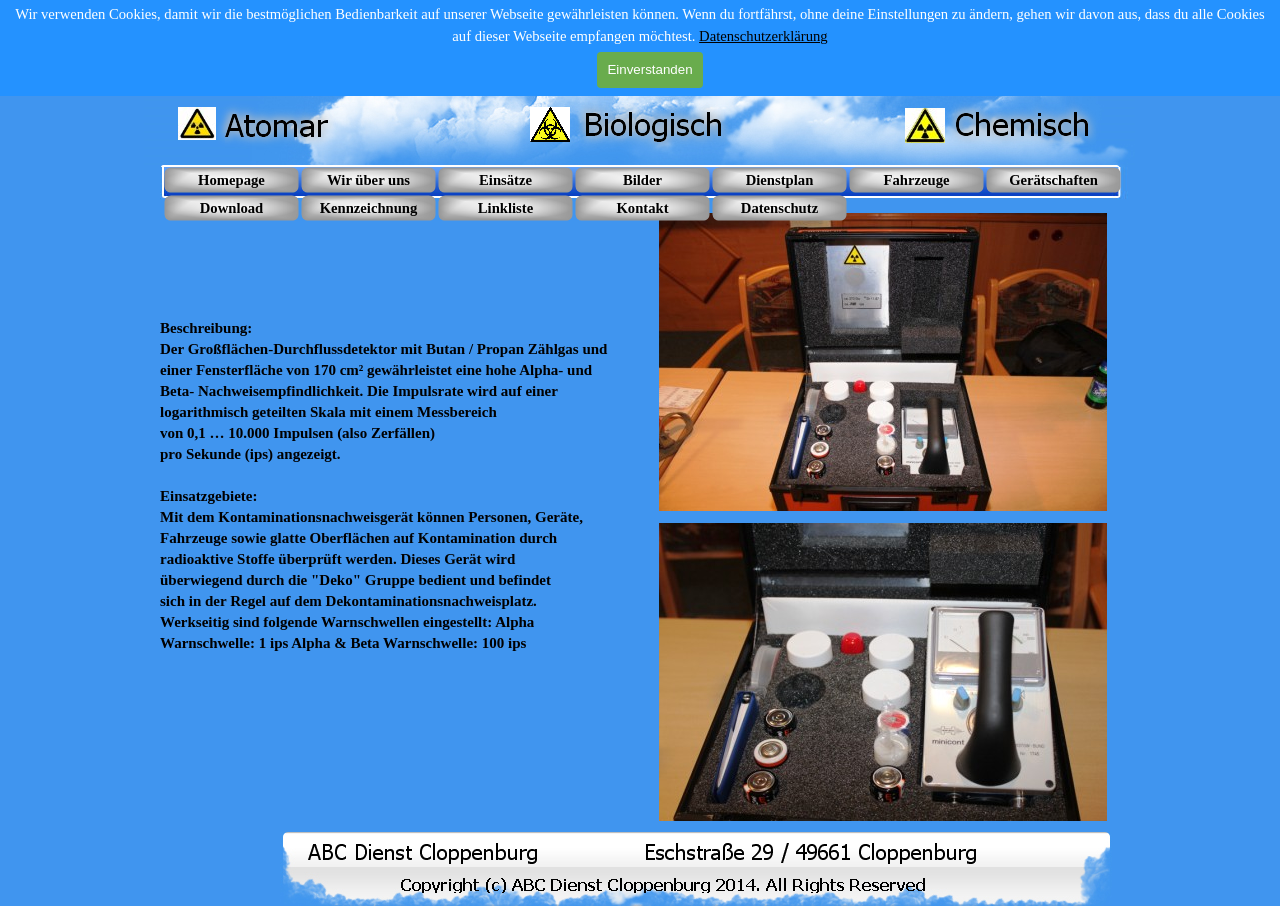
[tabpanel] (397, 433)
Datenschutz (779, 208)
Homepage (231, 180)
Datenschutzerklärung (763, 36)
